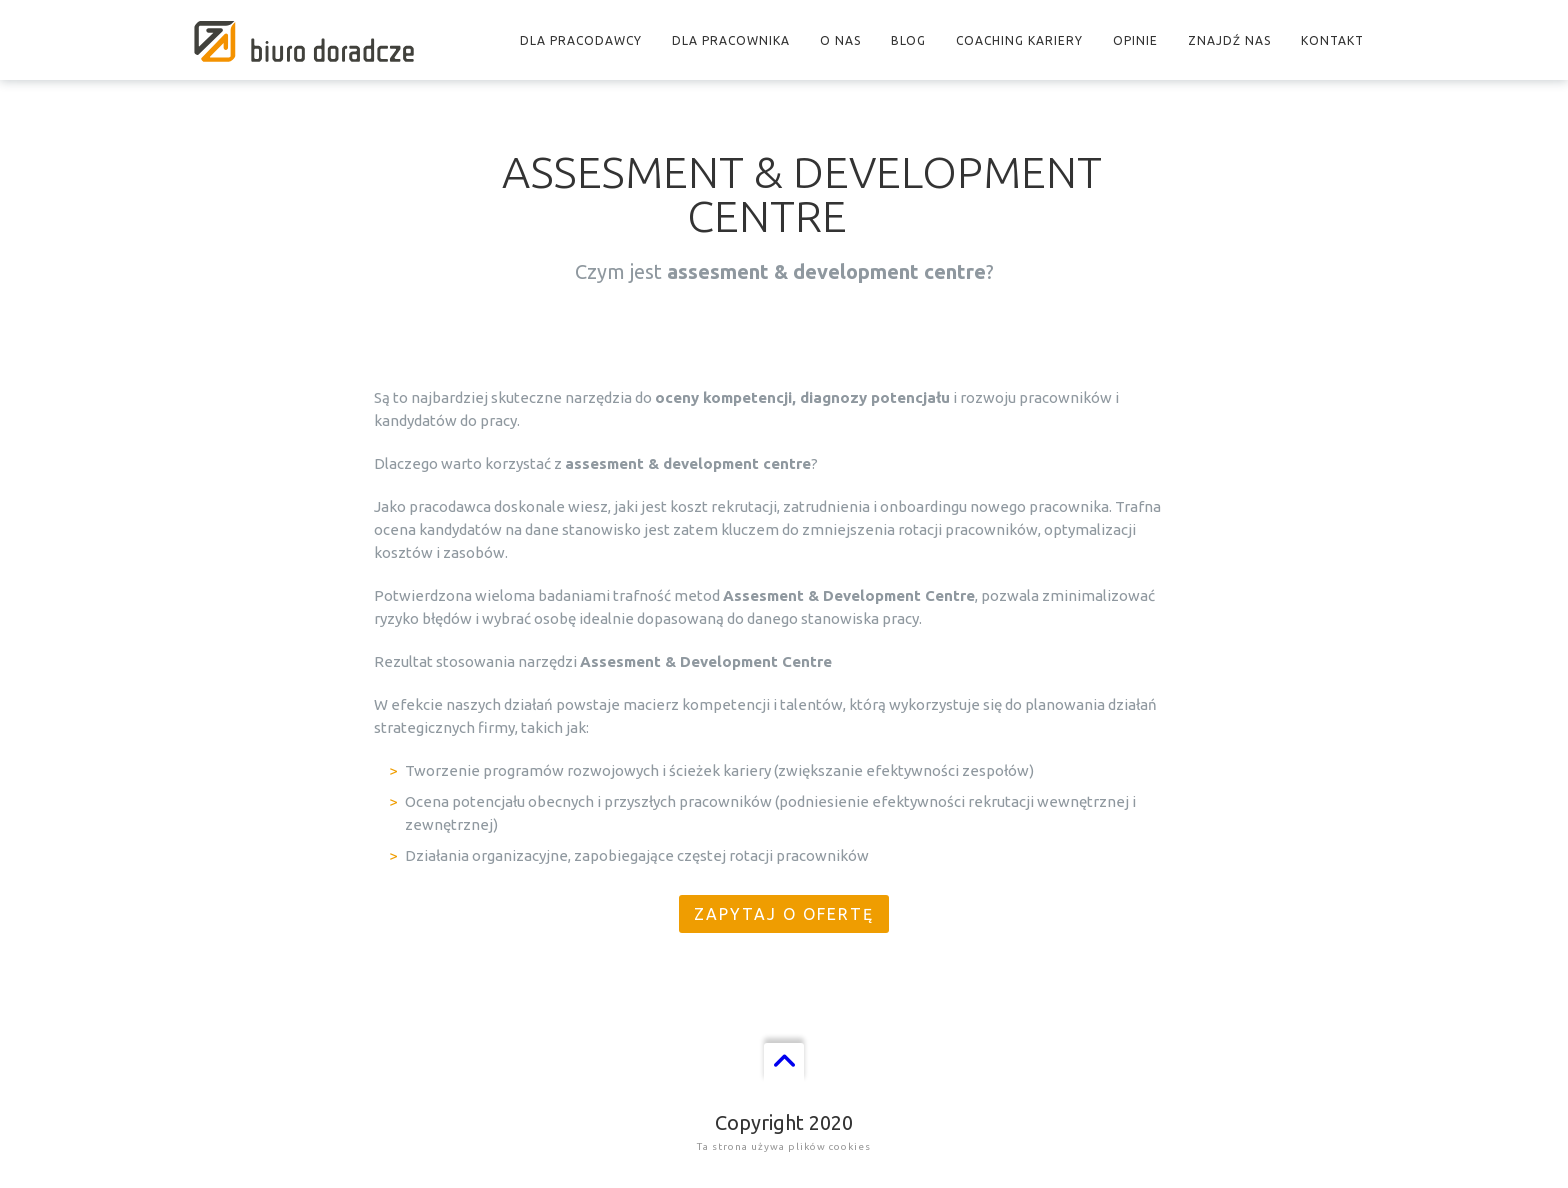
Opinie (1135, 40)
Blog (908, 40)
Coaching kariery (1019, 40)
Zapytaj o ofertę (784, 914)
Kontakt (1332, 40)
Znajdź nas (1229, 40)
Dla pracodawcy (581, 40)
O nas (840, 40)
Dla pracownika (731, 40)
